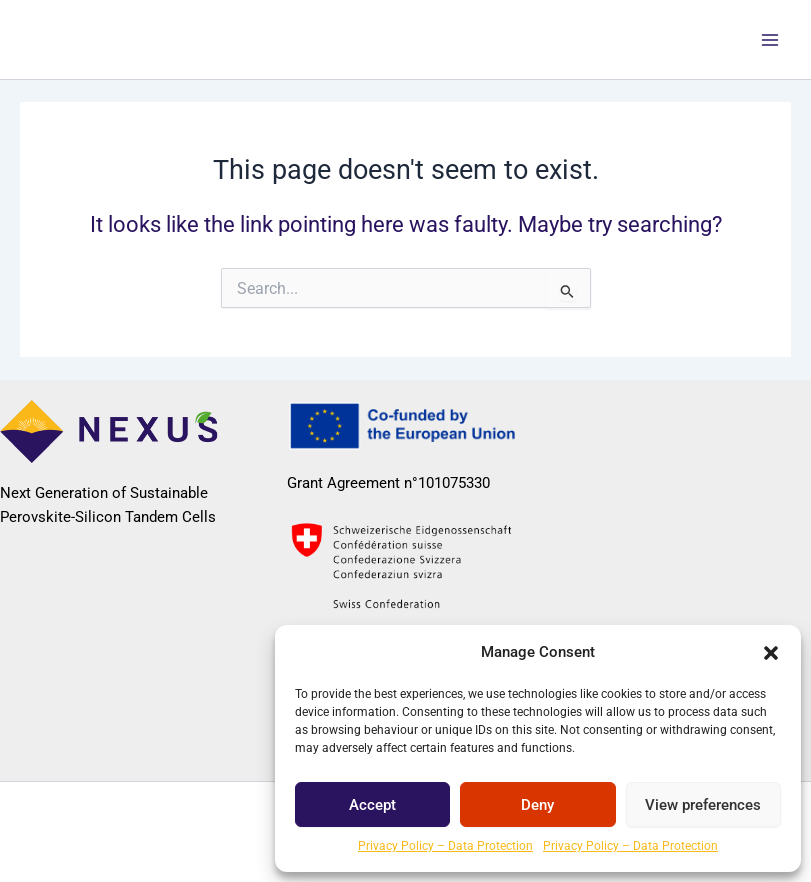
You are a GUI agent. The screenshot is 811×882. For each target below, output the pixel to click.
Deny (537, 805)
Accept (372, 805)
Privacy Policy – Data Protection (445, 846)
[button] (771, 653)
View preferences (703, 805)
